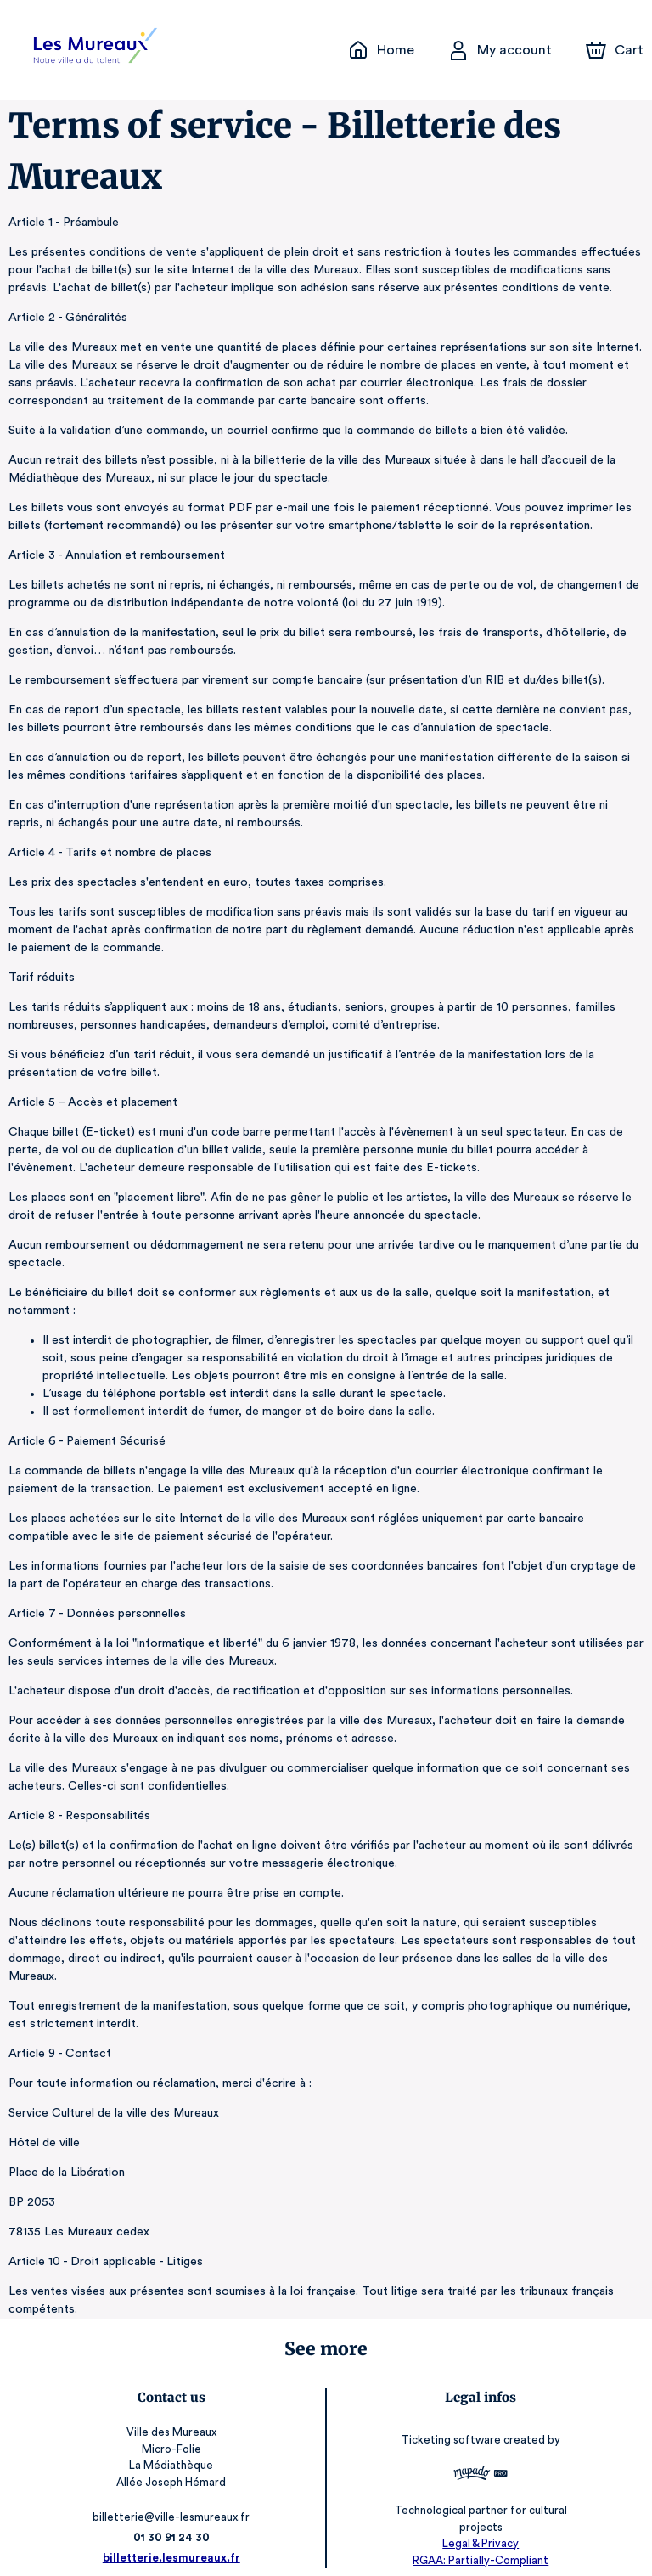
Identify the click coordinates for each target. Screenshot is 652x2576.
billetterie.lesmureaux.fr (174, 2540)
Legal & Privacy (478, 2525)
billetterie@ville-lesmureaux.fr (174, 2499)
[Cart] (616, 50)
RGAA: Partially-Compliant (477, 2542)
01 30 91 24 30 (174, 2519)
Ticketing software (450, 2421)
